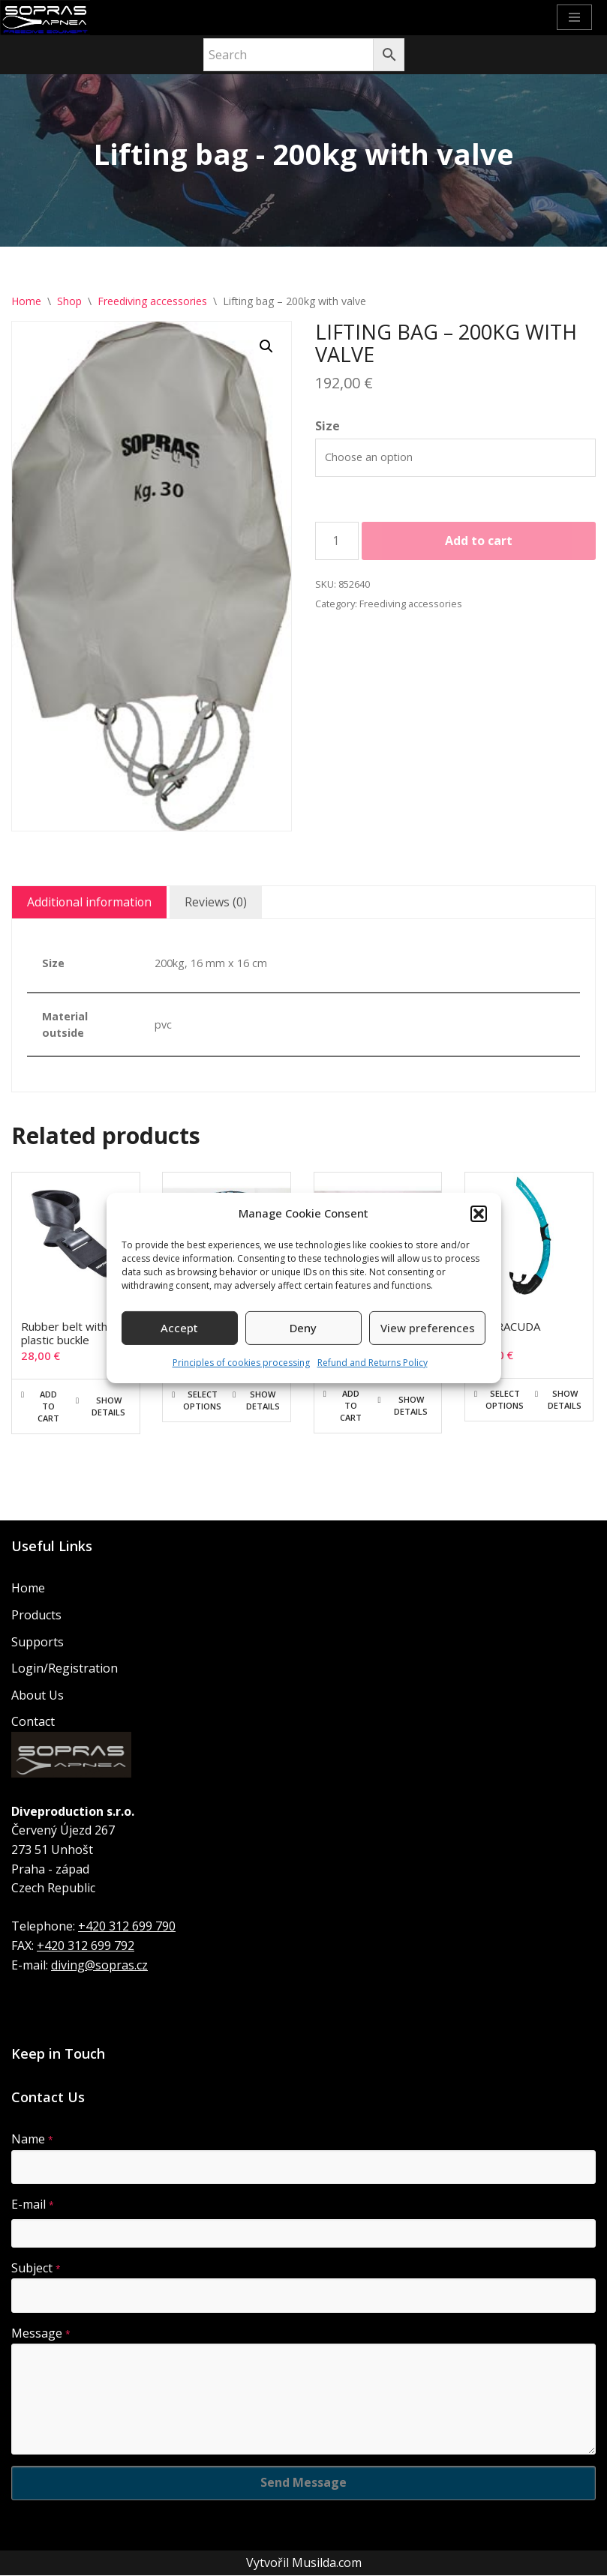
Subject (36, 2268)
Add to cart (478, 540)
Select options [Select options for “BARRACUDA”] (504, 1399)
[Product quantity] (337, 541)
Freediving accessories (152, 301)
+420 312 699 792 (85, 1946)
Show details (108, 1406)
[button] (478, 1213)
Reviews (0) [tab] (218, 902)
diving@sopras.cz (99, 1965)
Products (36, 1615)
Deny (303, 1327)
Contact (33, 1722)
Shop (69, 301)
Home (26, 301)
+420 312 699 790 (127, 1927)
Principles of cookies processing (241, 1362)
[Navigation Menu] (574, 17)
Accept (179, 1327)
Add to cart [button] (48, 1406)
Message (41, 2334)
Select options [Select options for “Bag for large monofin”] (202, 1400)
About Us (37, 1696)
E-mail (32, 2205)
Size (327, 427)
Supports (37, 1642)
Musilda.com (327, 2562)
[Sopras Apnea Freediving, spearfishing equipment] (45, 17)
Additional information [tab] (90, 902)
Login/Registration (64, 1669)
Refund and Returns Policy (372, 1362)
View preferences (427, 1327)
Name (32, 2139)
